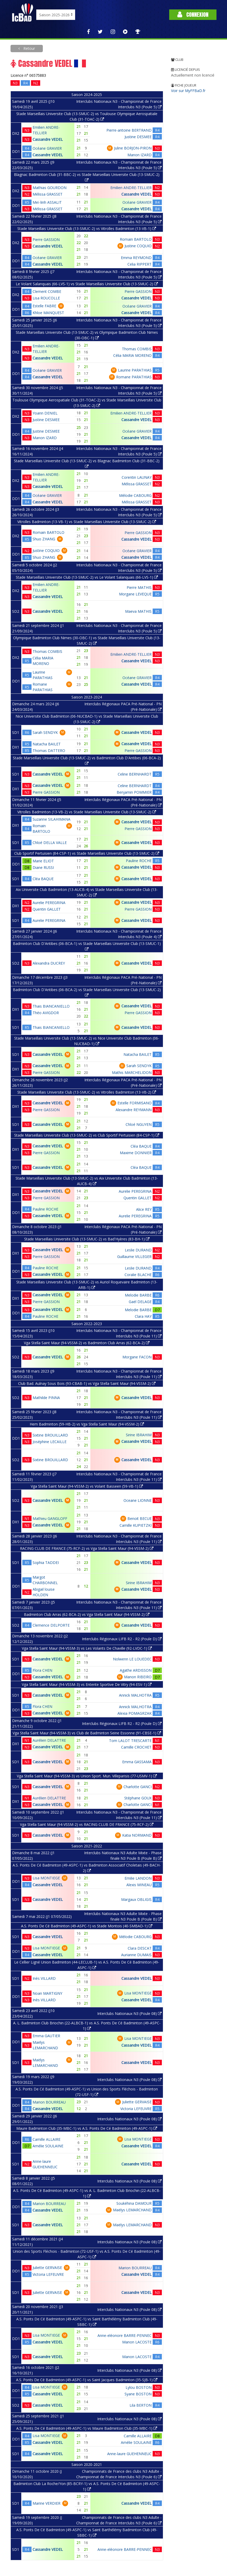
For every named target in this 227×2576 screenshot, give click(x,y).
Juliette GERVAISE (137, 2101)
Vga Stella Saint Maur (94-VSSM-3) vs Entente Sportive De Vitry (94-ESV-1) (87, 1684)
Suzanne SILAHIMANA (51, 819)
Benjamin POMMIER (134, 792)
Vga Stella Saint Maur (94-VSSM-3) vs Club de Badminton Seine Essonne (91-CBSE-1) (87, 1732)
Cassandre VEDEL (48, 139)
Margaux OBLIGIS (136, 1899)
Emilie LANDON (138, 1878)
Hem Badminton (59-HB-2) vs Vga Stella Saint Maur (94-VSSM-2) (87, 1424)
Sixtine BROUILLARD (50, 1435)
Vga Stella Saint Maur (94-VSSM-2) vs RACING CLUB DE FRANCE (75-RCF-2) (86, 1824)
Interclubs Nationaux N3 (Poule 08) (129, 2013)
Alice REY (144, 1209)
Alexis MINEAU (139, 1884)
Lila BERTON (141, 2405)
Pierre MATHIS (139, 587)
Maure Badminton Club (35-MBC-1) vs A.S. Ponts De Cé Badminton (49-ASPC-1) (86, 2128)
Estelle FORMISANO (134, 1102)
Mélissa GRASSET (48, 194)
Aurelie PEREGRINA (49, 902)
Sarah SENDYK (45, 732)
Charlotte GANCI (137, 1786)
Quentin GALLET (47, 909)
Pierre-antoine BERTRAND (129, 130)
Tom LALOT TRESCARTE (130, 1740)
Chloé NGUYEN (139, 1124)
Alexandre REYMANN (134, 1109)
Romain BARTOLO (136, 239)
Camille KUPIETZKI (136, 1525)
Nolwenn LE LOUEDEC (132, 1659)
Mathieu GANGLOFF (50, 1518)
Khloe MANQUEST (48, 312)
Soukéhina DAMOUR (134, 2203)
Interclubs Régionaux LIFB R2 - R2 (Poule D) (122, 1638)
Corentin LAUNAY (137, 477)
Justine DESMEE (138, 136)
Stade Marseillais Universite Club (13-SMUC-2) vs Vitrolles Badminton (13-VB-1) (86, 228)
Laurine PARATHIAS (135, 370)
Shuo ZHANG (44, 538)
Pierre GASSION (46, 239)
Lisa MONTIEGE (46, 1877)
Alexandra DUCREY (49, 963)
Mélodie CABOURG (135, 495)
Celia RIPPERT (139, 264)
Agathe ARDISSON (136, 1670)
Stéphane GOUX (138, 1797)
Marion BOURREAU (49, 2102)
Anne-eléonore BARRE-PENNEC (124, 2335)
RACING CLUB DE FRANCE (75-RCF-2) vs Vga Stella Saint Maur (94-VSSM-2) (86, 1548)
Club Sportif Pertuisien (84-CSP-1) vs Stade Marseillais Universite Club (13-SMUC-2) (86, 853)
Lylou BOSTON (139, 2387)
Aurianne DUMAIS (136, 1954)
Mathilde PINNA (46, 1397)
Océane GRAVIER (47, 148)
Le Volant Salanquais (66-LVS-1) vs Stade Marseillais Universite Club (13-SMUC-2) (87, 283)
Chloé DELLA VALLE (50, 842)
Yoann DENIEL (45, 413)
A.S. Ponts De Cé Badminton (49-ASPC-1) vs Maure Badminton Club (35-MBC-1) (86, 2428)
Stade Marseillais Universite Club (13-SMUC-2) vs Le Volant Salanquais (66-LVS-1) (87, 577)
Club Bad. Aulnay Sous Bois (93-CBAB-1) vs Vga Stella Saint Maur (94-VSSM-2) (87, 1383)
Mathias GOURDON (49, 187)
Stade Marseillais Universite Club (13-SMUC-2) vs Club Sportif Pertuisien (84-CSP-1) (86, 1135)
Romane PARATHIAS (134, 376)
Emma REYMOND (136, 257)
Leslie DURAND (138, 1249)
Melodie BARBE (138, 1295)
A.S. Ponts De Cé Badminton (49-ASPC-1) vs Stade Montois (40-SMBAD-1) (86, 1925)
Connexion (192, 14)
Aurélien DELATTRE (49, 1740)
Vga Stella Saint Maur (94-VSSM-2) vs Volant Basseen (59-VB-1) (87, 1486)
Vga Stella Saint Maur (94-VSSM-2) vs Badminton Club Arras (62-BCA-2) (86, 1342)
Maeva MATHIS (138, 611)
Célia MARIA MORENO (132, 355)
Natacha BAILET (47, 743)
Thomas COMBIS (137, 348)
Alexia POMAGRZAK (134, 1713)
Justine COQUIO (138, 245)
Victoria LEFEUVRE (136, 2108)
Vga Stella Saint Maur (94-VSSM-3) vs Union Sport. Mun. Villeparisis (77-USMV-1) (87, 1775)
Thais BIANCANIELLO (51, 1006)
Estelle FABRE (44, 305)
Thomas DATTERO (49, 750)
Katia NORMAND (137, 1835)
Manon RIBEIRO (138, 1676)
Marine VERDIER (46, 2503)
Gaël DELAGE (140, 1301)
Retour (28, 48)
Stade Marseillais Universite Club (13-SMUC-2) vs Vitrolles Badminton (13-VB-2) (86, 1092)
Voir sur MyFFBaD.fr (188, 90)
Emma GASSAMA (137, 1761)
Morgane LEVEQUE (135, 593)
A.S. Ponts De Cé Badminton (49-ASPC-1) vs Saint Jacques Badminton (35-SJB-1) (86, 2379)
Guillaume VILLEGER (134, 1256)
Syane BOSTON (138, 2393)
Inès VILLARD (44, 1978)
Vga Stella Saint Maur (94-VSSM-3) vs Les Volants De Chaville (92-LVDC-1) (87, 1648)
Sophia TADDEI (46, 1562)
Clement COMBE (47, 291)
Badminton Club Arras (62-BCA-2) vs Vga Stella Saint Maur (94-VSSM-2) (86, 1614)
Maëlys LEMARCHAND (132, 2209)
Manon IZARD (139, 154)
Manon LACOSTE (137, 2342)
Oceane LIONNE (137, 1500)
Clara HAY (143, 1316)
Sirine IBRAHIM (139, 1434)
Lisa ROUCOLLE (46, 297)
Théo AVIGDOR (46, 1012)
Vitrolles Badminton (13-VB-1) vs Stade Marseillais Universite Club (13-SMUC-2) (86, 521)
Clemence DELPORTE (51, 1625)
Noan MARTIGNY (47, 1993)
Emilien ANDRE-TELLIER (131, 187)
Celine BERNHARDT (135, 774)
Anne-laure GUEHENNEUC (129, 2453)
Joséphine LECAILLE (49, 1441)
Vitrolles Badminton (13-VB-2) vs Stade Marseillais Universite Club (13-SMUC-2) (86, 811)
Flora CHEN (42, 1670)
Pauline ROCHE (139, 860)
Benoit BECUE (139, 1518)
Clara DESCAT (140, 1948)
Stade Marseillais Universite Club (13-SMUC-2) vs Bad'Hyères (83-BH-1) (86, 1238)
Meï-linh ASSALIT (47, 202)
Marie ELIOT (43, 860)
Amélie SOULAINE (48, 2145)
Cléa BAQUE (43, 878)
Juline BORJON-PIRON (133, 148)
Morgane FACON (137, 1356)
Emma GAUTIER (46, 2035)
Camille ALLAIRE (46, 2139)
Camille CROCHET (136, 1747)
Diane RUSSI (43, 867)
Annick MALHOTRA (135, 1695)
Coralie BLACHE (138, 1274)
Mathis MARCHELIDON (132, 1072)
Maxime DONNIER (136, 1152)
